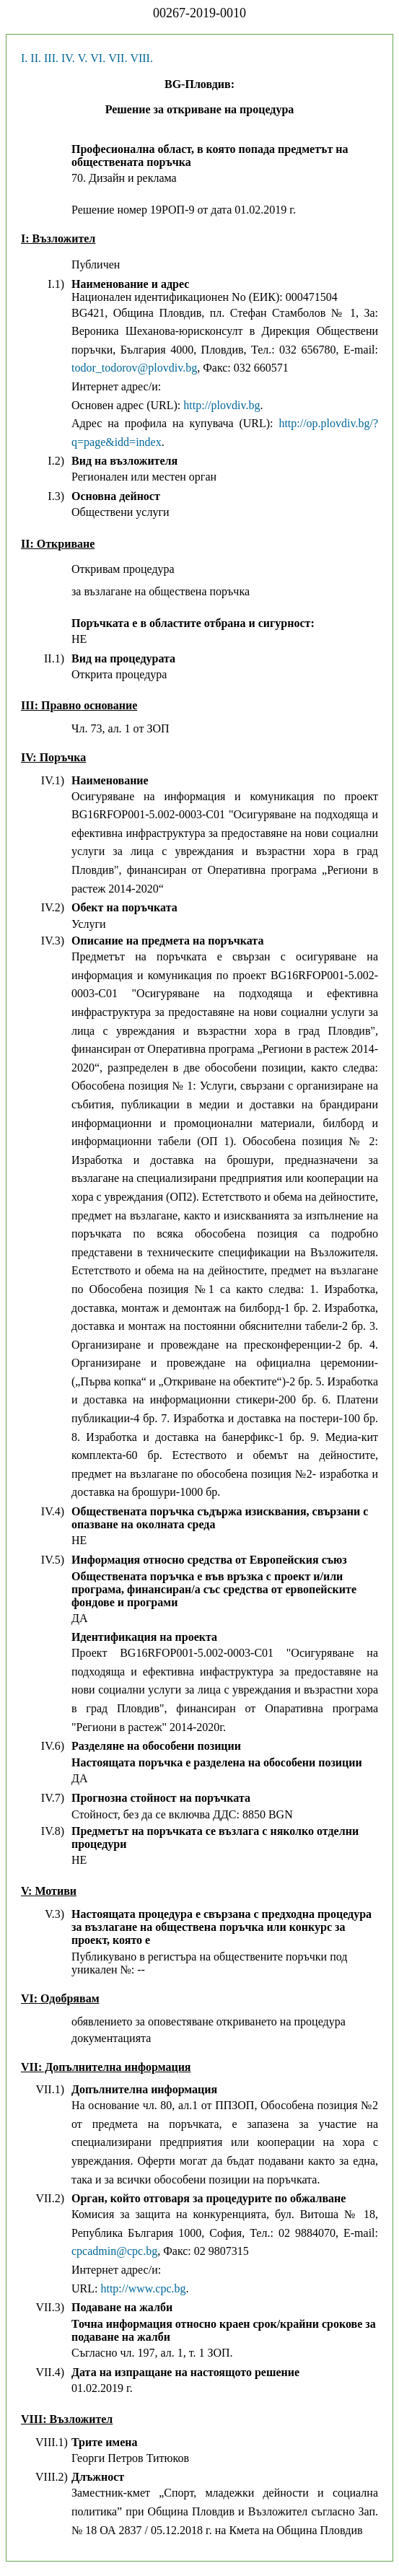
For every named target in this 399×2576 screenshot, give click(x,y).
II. (35, 58)
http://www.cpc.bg (142, 2288)
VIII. (141, 58)
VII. (117, 58)
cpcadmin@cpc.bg (114, 2251)
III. (51, 58)
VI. (97, 58)
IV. (68, 58)
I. (24, 58)
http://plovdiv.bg (221, 405)
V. (83, 58)
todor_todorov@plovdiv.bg (134, 368)
